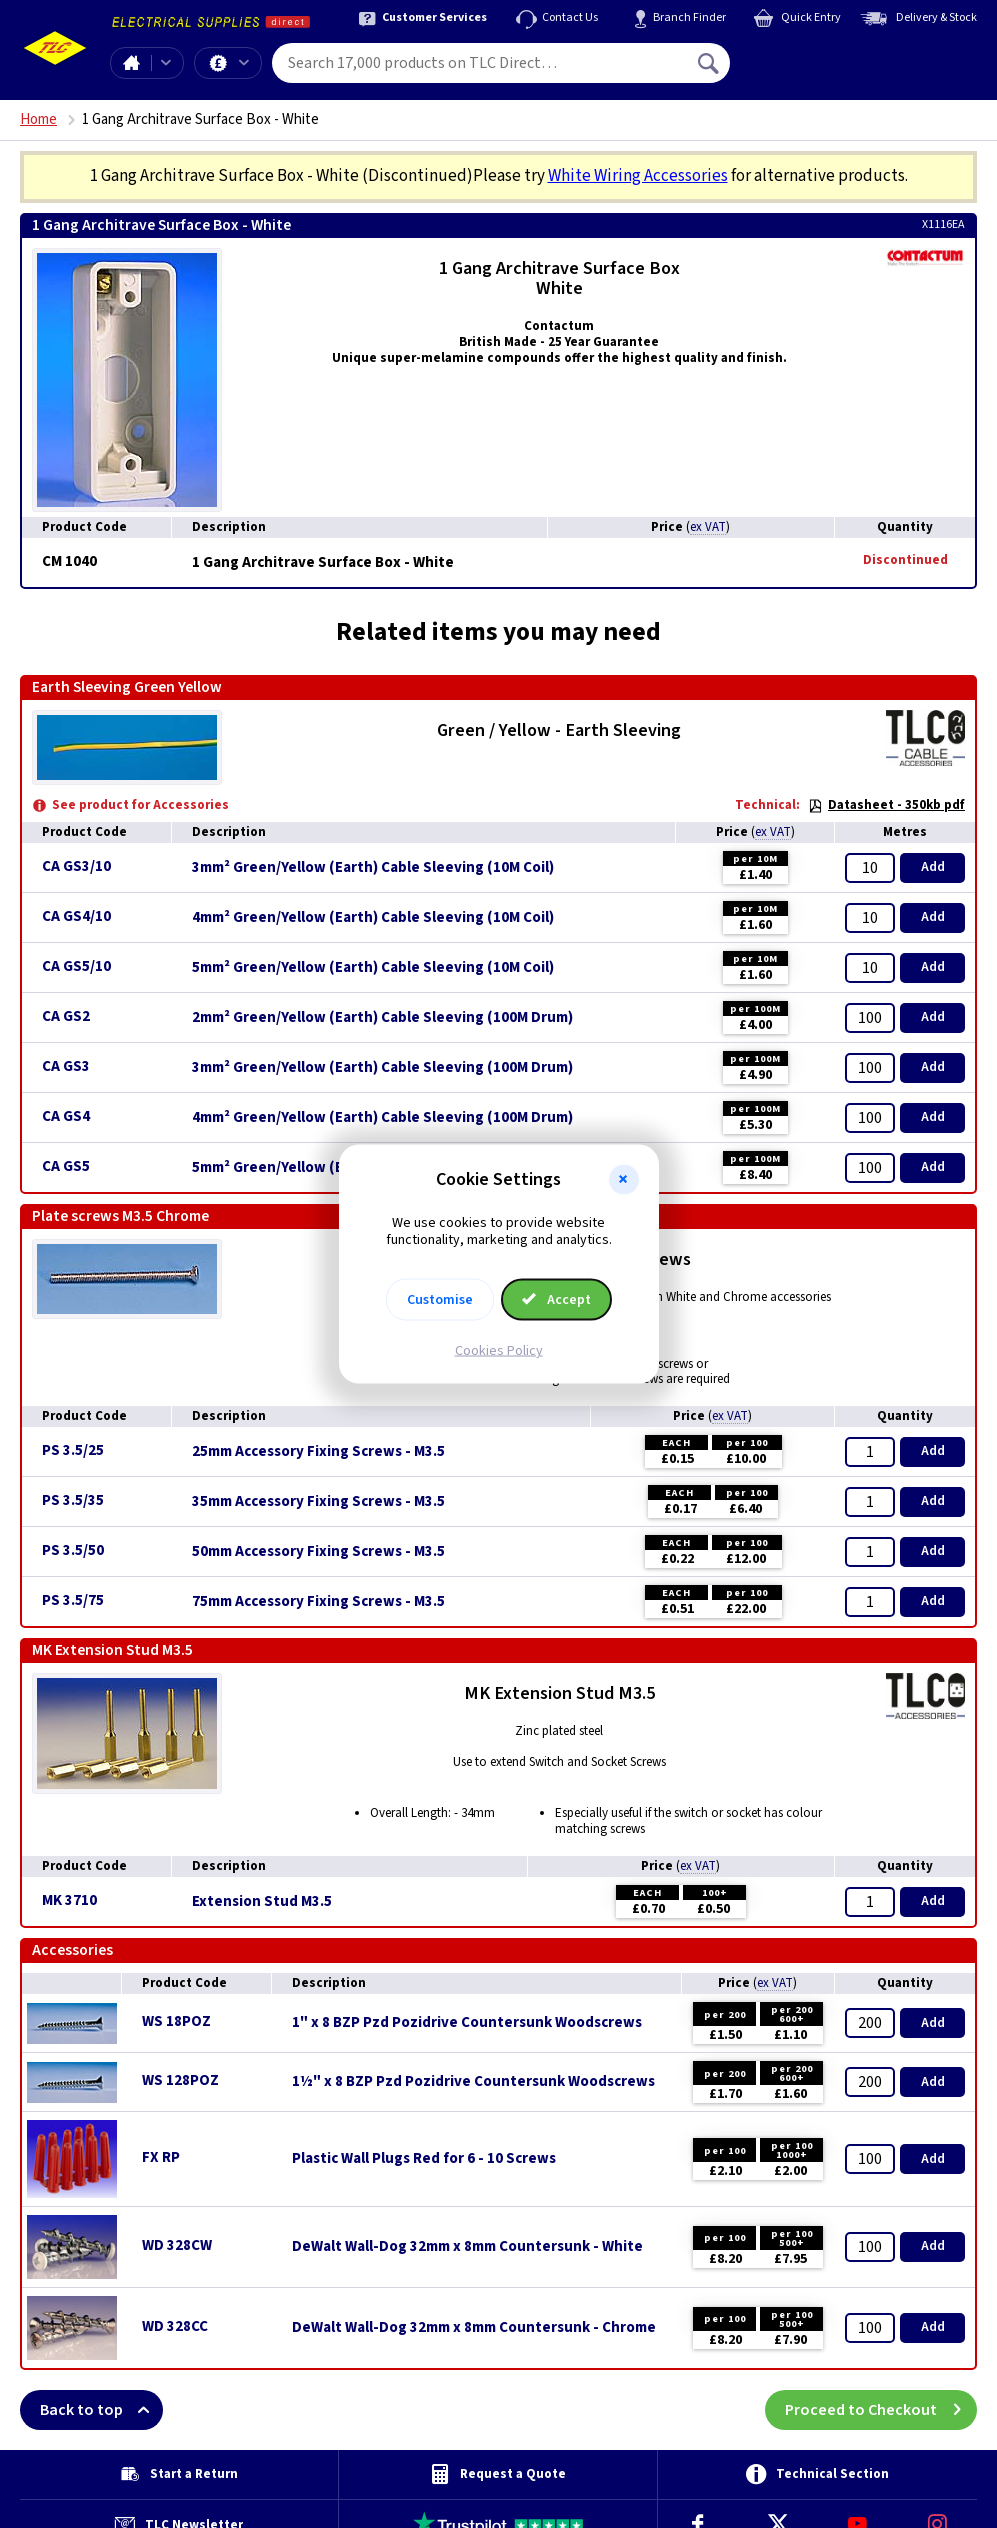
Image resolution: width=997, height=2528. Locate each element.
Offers (244, 63)
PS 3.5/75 (73, 1600)
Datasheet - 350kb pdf (886, 805)
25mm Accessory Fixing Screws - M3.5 (318, 1452)
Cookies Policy (499, 1350)
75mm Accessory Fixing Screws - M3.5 (318, 1602)
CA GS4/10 (76, 916)
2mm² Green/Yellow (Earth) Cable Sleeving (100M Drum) (382, 1018)
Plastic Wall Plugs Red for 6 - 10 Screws (424, 2159)
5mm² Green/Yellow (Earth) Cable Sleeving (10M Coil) (373, 968)
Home (131, 63)
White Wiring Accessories (638, 176)
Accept (557, 1299)
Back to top (101, 2410)
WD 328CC (175, 2326)
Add (933, 867)
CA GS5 (66, 1166)
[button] (624, 1180)
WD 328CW (177, 2245)
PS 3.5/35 (73, 1500)
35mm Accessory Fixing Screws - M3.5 (318, 1502)
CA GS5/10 (76, 966)
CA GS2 (66, 1016)
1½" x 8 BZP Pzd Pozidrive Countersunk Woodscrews (473, 2082)
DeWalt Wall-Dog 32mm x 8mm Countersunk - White (467, 2247)
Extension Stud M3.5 (262, 1902)
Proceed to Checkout (881, 2410)
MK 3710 (69, 1900)
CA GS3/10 (76, 866)
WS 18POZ (176, 2021)
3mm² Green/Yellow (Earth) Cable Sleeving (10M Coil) (373, 868)
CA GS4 (66, 1116)
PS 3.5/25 (73, 1450)
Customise (440, 1299)
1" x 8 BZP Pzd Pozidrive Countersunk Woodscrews (467, 2023)
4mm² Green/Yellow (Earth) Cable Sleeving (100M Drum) (382, 1118)
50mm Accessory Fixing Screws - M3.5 (318, 1552)
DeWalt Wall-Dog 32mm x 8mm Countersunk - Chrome (474, 2328)
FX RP (161, 2157)
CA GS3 (66, 1066)
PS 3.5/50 (73, 1550)
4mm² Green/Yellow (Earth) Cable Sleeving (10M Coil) (373, 918)
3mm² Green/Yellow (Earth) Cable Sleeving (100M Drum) (382, 1068)
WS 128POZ (180, 2080)
